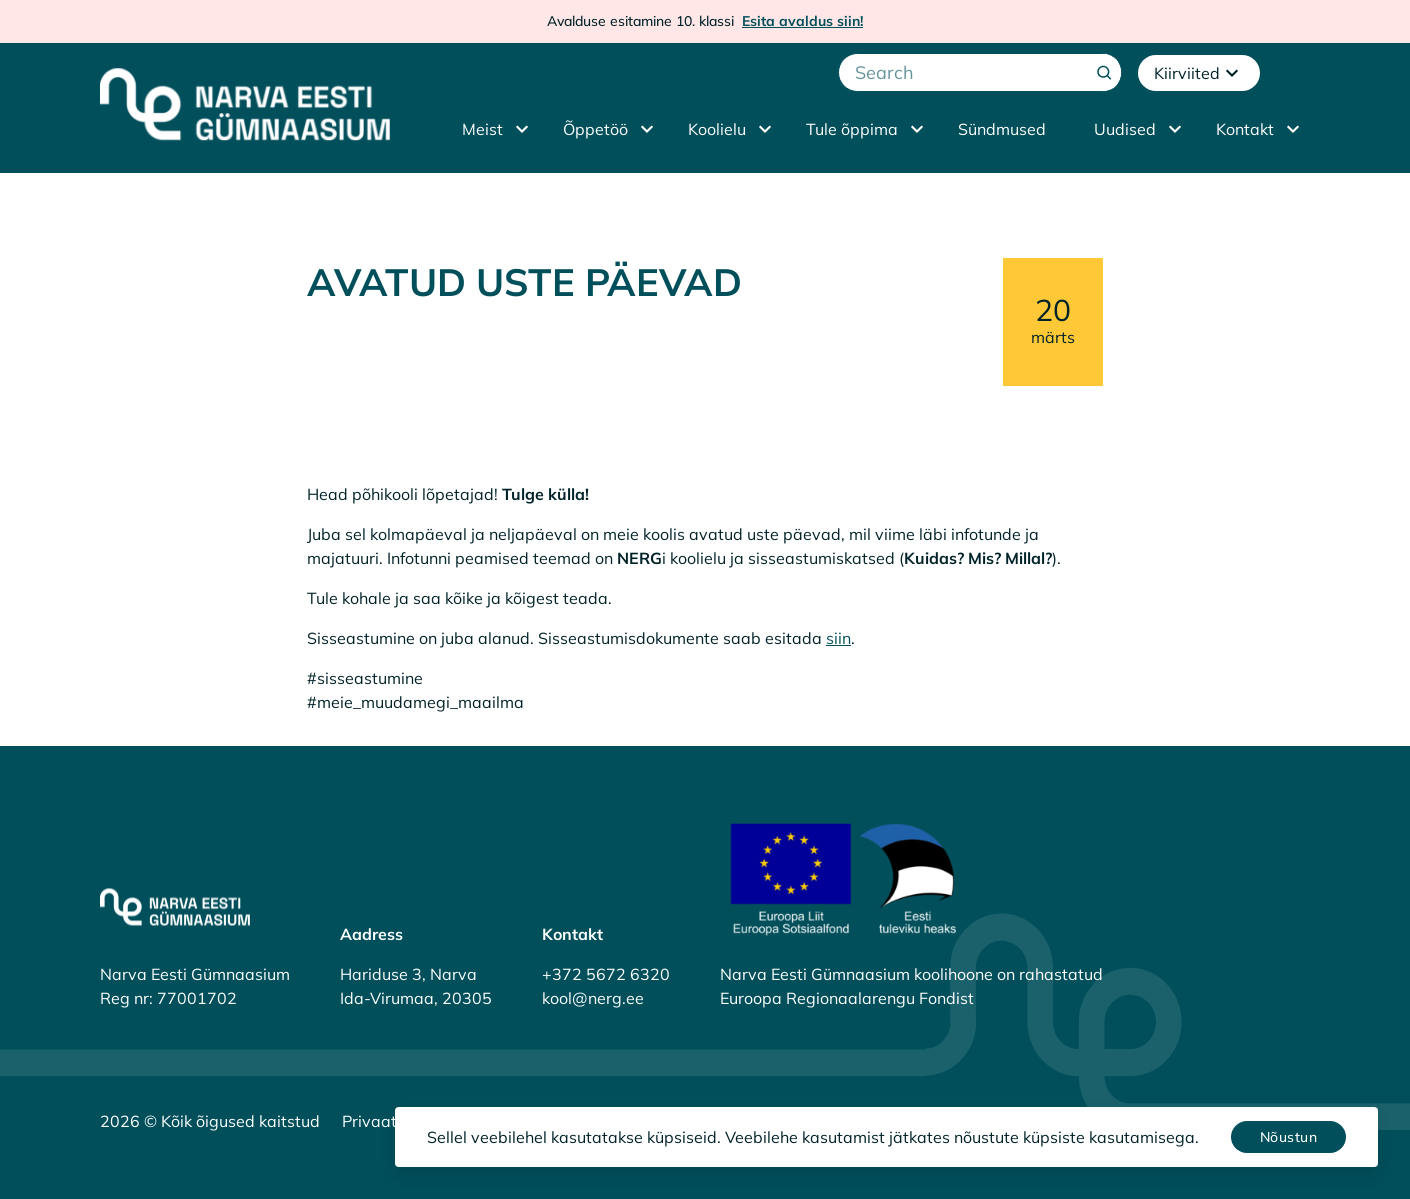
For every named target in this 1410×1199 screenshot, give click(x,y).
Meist (482, 129)
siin (838, 638)
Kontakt (1245, 129)
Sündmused (1002, 129)
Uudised (1125, 129)
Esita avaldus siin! (802, 21)
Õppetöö (595, 129)
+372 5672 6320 (606, 974)
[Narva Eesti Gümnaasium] (245, 104)
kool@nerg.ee (593, 998)
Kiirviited (1199, 73)
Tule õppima (852, 129)
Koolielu (717, 129)
